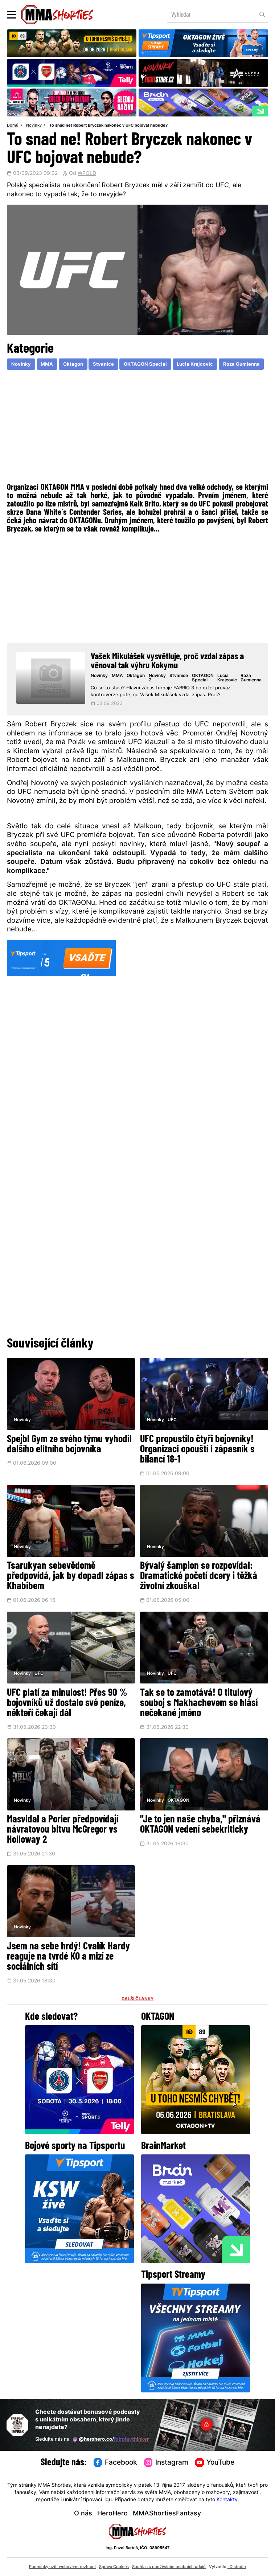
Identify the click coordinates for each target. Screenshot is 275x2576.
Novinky (34, 126)
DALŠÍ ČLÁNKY (138, 1999)
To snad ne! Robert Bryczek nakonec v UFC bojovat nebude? (108, 126)
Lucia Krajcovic (195, 364)
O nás (83, 2514)
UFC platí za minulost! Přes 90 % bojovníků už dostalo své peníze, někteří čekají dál (67, 1703)
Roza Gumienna (241, 364)
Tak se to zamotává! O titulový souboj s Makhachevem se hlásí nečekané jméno (199, 1703)
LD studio (236, 2567)
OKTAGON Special (145, 364)
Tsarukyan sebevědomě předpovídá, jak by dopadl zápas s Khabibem (70, 1576)
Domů (13, 126)
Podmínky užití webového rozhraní (62, 2567)
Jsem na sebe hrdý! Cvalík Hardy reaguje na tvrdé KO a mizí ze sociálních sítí (68, 1957)
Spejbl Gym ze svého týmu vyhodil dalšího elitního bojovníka (69, 1445)
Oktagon (73, 364)
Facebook (115, 2462)
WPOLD (87, 173)
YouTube (214, 2462)
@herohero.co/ (111, 2439)
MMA (47, 364)
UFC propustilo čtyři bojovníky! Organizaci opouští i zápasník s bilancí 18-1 (197, 1450)
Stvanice (103, 364)
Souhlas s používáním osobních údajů (169, 2567)
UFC (172, 1420)
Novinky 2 (157, 678)
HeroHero (112, 2514)
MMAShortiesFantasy (167, 2514)
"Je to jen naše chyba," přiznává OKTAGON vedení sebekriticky (200, 1825)
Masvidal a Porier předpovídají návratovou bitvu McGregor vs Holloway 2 (62, 1830)
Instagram (166, 2462)
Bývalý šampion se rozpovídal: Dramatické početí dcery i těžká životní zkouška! (198, 1576)
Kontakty (227, 2500)
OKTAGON (178, 1800)
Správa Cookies (114, 2567)
